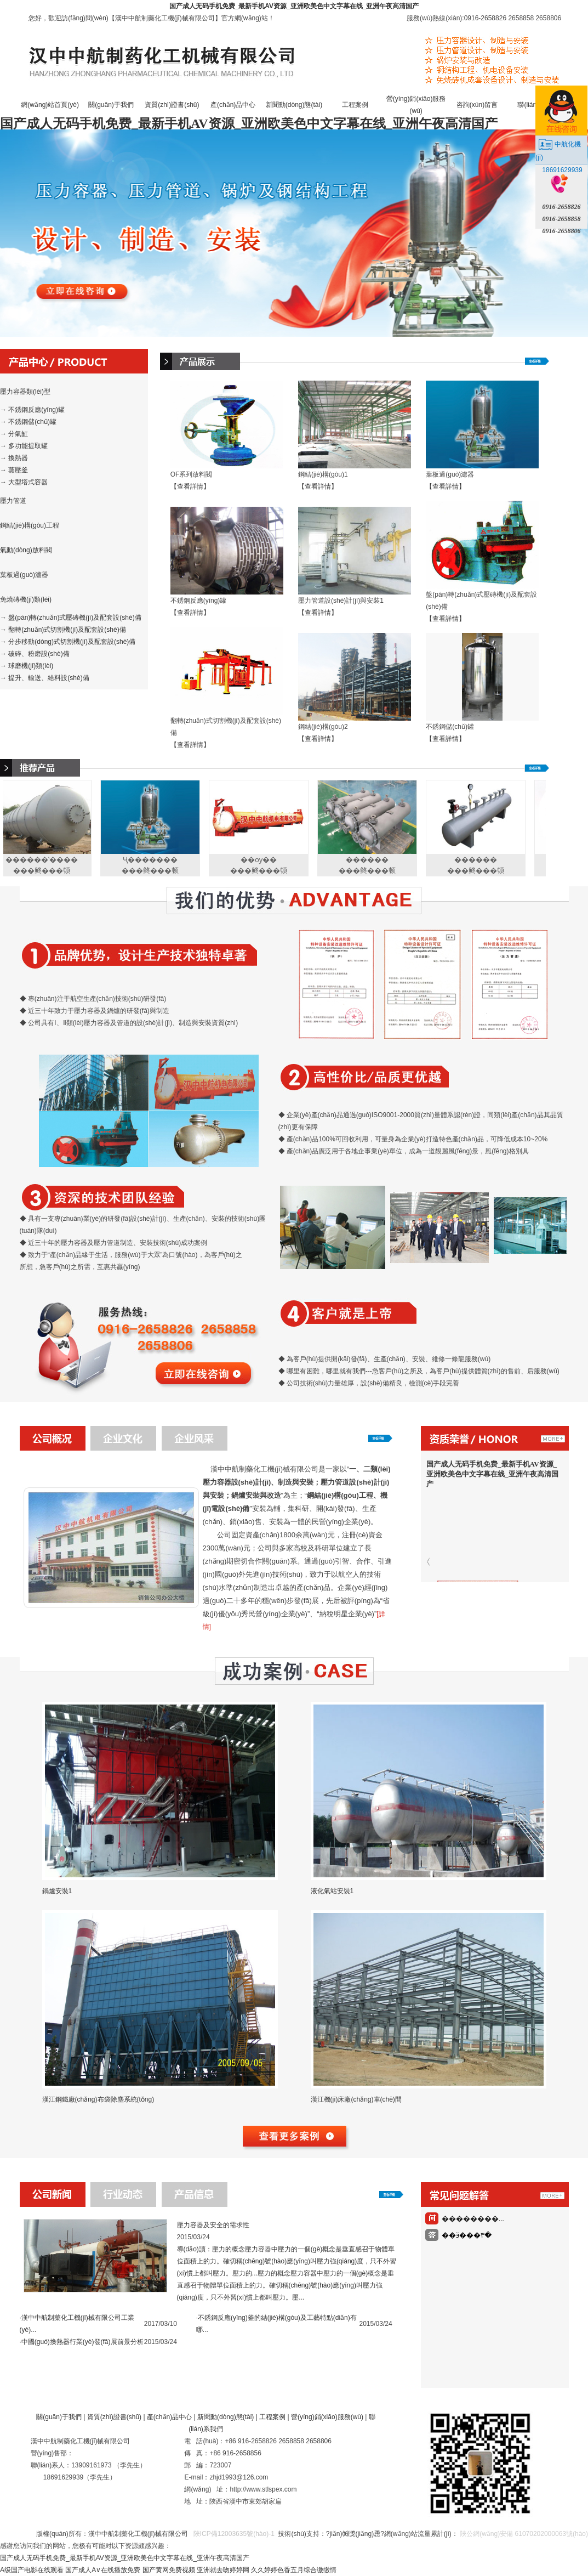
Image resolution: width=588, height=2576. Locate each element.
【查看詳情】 (190, 486)
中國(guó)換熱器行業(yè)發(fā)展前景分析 (82, 2342)
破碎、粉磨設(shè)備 (38, 654)
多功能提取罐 (28, 446)
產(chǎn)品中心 (232, 105)
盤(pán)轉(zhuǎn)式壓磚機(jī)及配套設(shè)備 (74, 617)
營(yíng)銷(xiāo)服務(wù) (327, 2417)
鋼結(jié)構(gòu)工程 (29, 525)
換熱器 (18, 458)
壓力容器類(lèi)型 (25, 391)
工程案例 (355, 105)
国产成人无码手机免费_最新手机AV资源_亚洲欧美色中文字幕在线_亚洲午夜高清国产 (294, 6)
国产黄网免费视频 (168, 2570)
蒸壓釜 (18, 470)
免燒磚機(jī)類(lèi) (26, 599)
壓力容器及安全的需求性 (213, 2225)
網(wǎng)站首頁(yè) (50, 105)
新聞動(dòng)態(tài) (294, 105)
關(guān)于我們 (111, 105)
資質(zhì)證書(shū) (172, 105)
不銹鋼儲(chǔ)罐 (32, 422)
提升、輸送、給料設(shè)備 (48, 678)
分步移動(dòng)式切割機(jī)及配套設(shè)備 (71, 642)
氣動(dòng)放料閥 (26, 550)
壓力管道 (13, 501)
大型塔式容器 (28, 482)
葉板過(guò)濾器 (24, 575)
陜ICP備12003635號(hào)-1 (232, 2534)
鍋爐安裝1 (57, 1891)
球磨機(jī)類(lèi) (30, 666)
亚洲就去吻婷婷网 (223, 2570)
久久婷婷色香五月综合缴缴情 (293, 2570)
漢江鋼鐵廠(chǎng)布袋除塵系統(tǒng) (98, 2099)
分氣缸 (18, 434)
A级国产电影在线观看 (32, 2570)
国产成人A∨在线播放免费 (102, 2570)
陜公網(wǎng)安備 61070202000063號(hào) (524, 2534)
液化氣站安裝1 (332, 1891)
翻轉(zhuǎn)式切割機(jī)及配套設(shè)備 (66, 629)
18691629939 (562, 170)
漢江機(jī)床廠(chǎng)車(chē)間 (356, 2099)
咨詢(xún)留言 (477, 105)
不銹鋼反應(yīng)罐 (36, 410)
